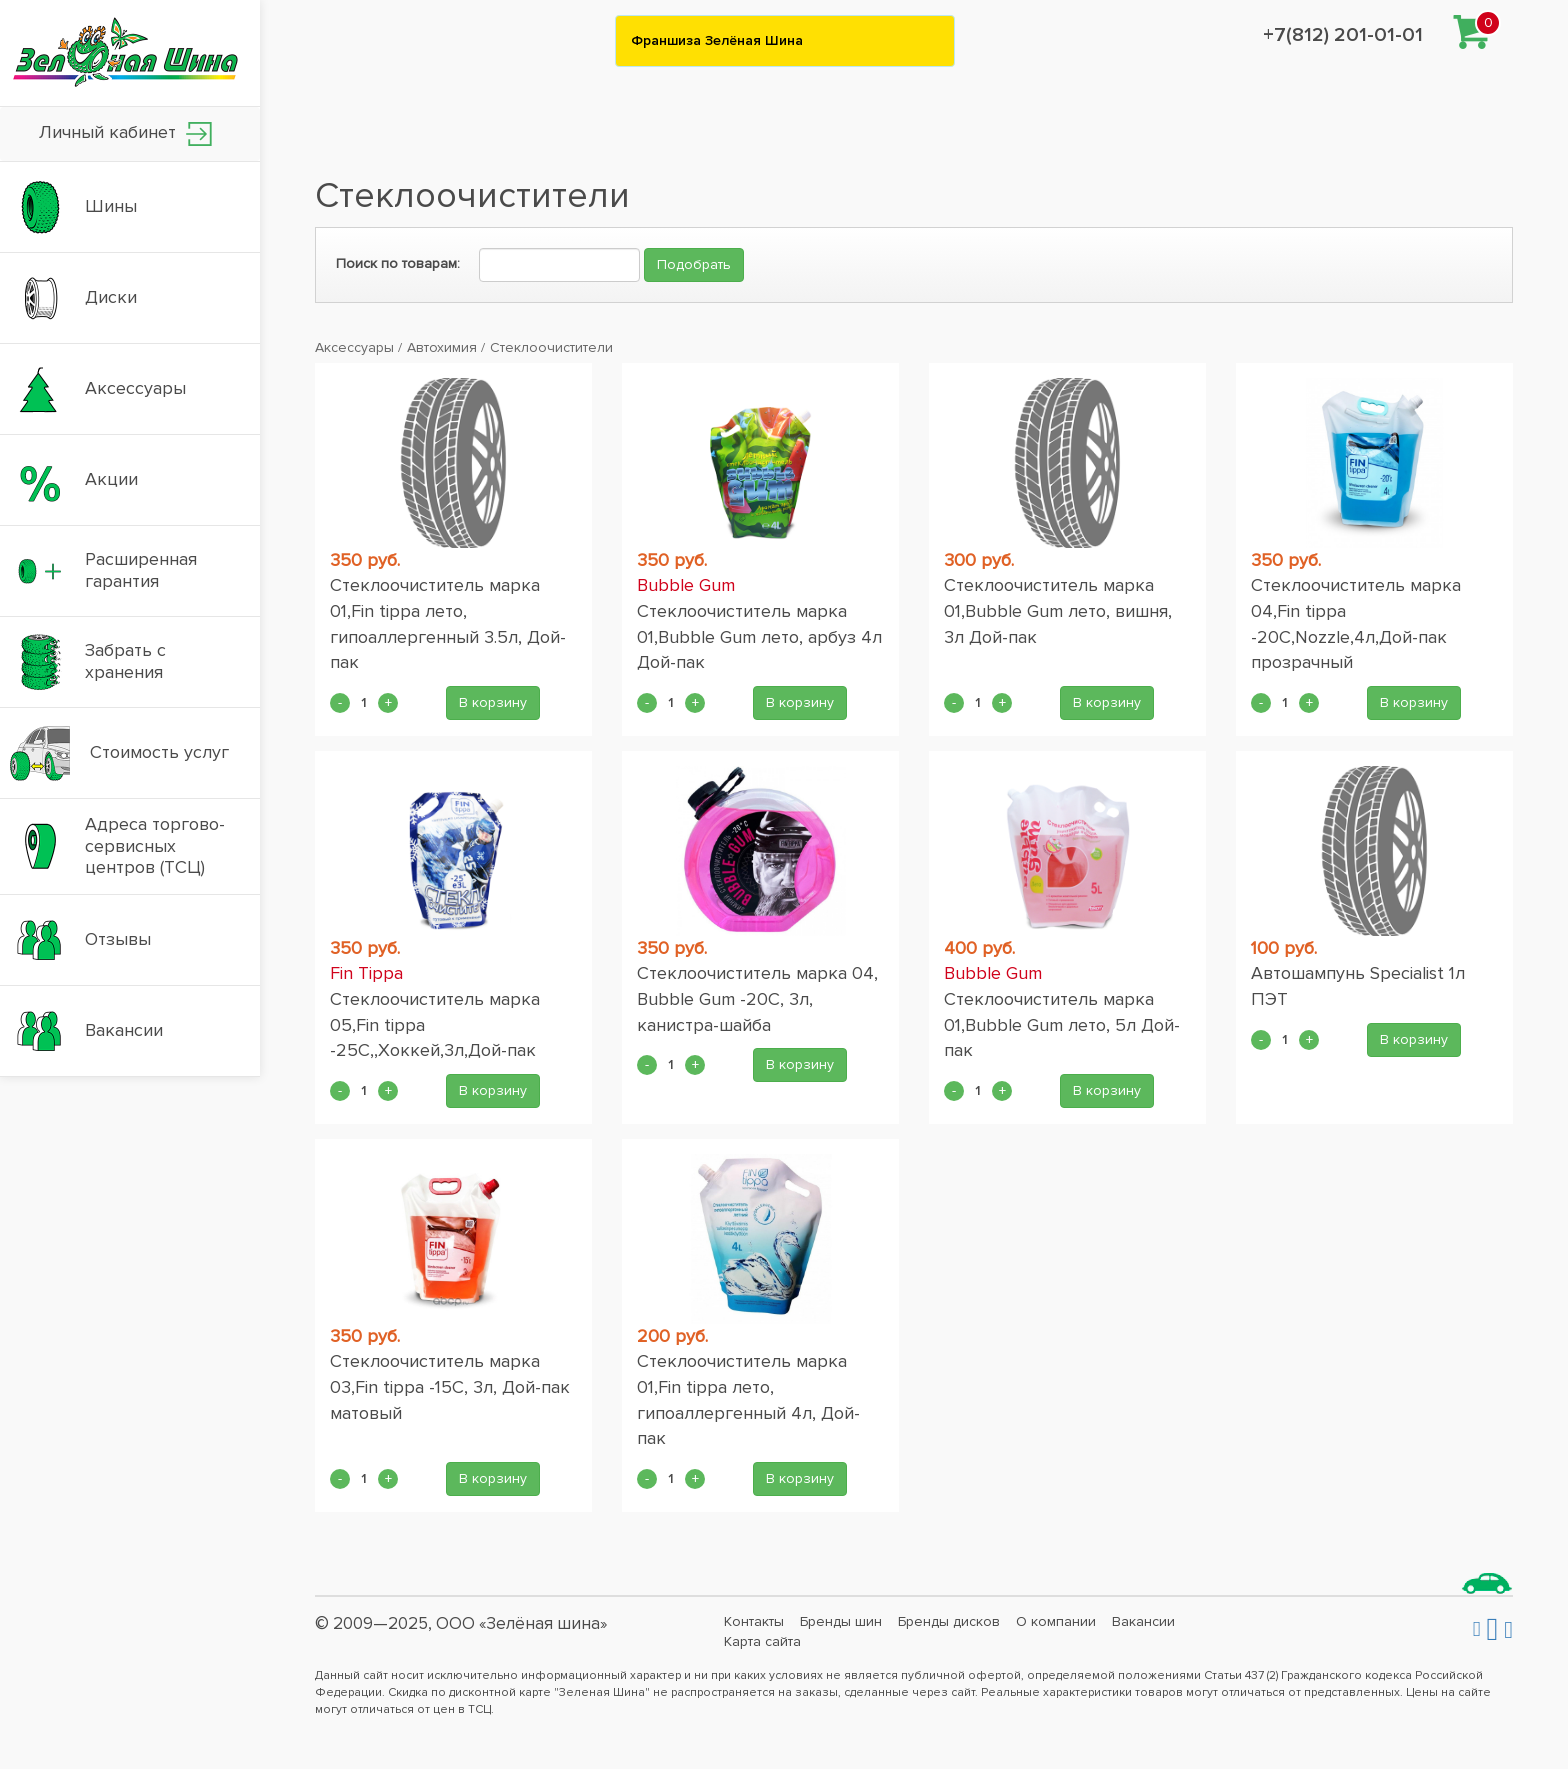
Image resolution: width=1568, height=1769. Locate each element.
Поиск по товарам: (398, 263)
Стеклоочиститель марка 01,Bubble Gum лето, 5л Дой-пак (1062, 1024)
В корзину (493, 702)
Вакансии (1143, 1621)
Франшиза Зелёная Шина (717, 40)
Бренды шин (841, 1621)
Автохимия (442, 347)
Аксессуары (354, 347)
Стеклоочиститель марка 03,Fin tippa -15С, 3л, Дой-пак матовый (450, 1386)
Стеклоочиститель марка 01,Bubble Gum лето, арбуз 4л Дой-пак (759, 636)
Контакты (754, 1621)
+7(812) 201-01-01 (1343, 35)
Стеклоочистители (551, 347)
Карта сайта (762, 1641)
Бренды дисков (949, 1621)
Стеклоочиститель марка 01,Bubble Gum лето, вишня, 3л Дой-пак (1058, 610)
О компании (1056, 1621)
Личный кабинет (125, 133)
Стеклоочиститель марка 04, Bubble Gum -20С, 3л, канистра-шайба (757, 998)
